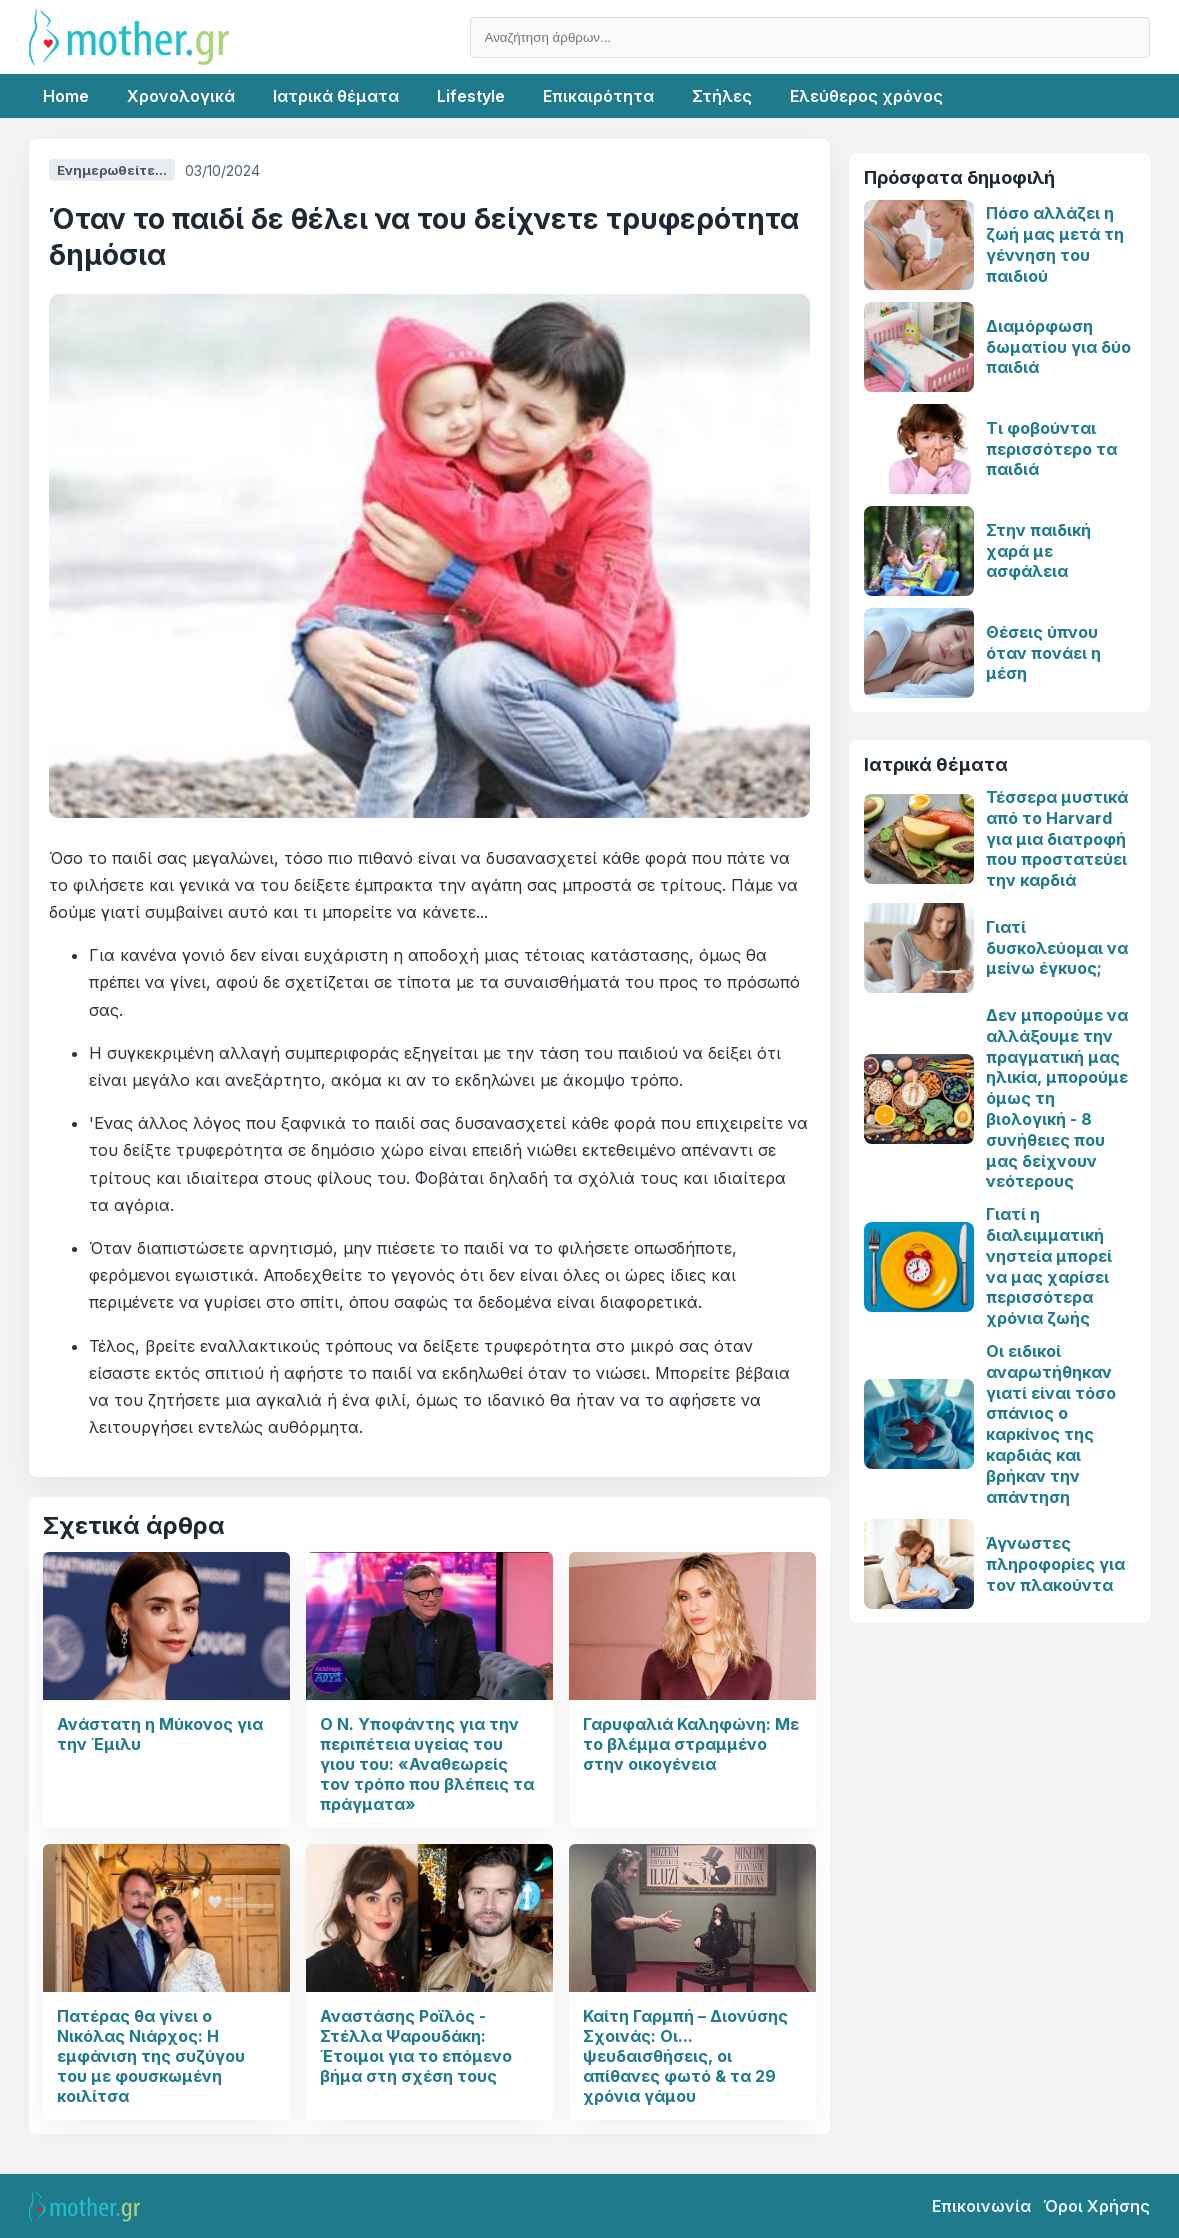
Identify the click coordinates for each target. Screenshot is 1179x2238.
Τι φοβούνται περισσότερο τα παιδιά (1051, 449)
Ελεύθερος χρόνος (866, 96)
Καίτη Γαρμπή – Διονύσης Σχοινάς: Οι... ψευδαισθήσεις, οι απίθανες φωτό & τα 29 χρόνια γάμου (685, 2056)
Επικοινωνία (981, 2206)
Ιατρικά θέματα (336, 96)
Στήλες (722, 96)
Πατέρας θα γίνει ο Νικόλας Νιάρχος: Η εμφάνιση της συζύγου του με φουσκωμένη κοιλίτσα (151, 2056)
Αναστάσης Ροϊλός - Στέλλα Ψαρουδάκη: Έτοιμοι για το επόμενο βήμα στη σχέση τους (416, 2046)
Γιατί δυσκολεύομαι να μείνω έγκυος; (1057, 948)
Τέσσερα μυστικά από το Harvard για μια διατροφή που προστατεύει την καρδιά (1057, 838)
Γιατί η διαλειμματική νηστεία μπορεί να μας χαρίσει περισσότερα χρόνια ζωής (1049, 1266)
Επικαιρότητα (598, 96)
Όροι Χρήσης (1096, 2206)
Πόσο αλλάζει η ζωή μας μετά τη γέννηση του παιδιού (1055, 244)
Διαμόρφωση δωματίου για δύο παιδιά (1058, 347)
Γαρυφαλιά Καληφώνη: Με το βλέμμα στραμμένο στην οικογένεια (691, 1744)
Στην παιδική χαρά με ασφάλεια (1038, 551)
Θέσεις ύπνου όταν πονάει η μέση (1043, 653)
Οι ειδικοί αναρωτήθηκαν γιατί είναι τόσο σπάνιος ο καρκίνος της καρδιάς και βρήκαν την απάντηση (1051, 1424)
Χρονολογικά (181, 96)
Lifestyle (471, 96)
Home (66, 96)
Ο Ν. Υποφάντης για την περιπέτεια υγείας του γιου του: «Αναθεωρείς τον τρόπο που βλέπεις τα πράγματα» (427, 1764)
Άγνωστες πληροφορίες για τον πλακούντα (1055, 1564)
